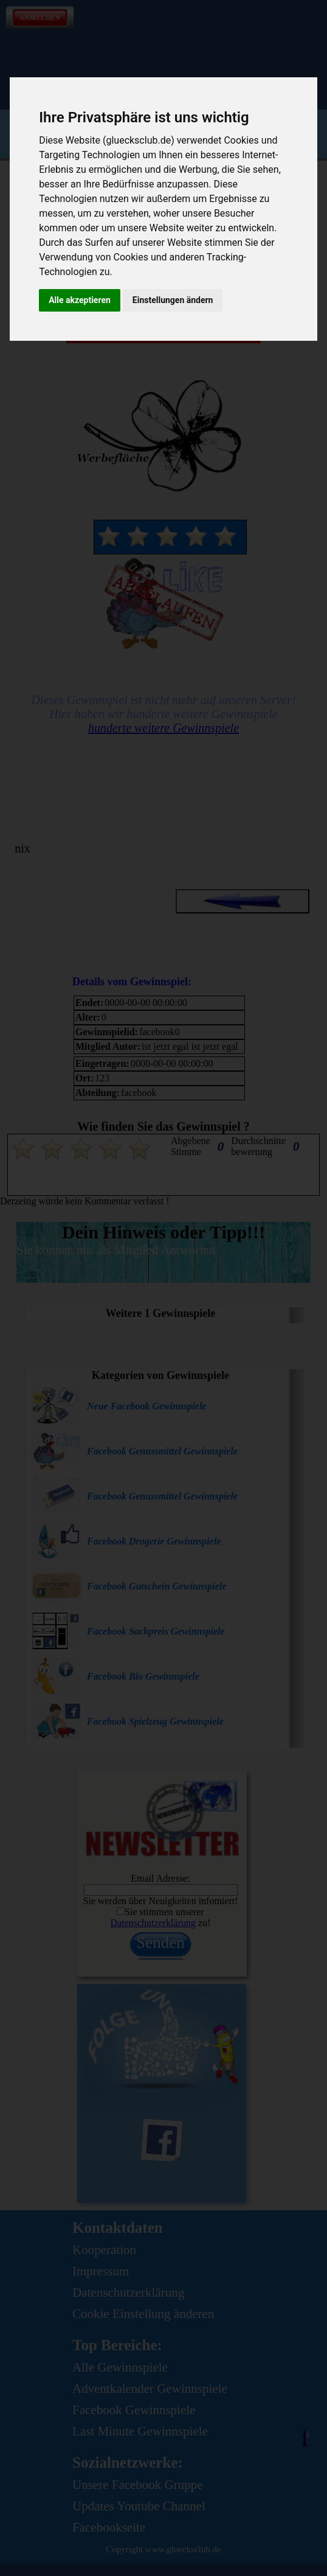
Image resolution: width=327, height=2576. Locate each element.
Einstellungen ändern (173, 300)
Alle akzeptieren (80, 300)
